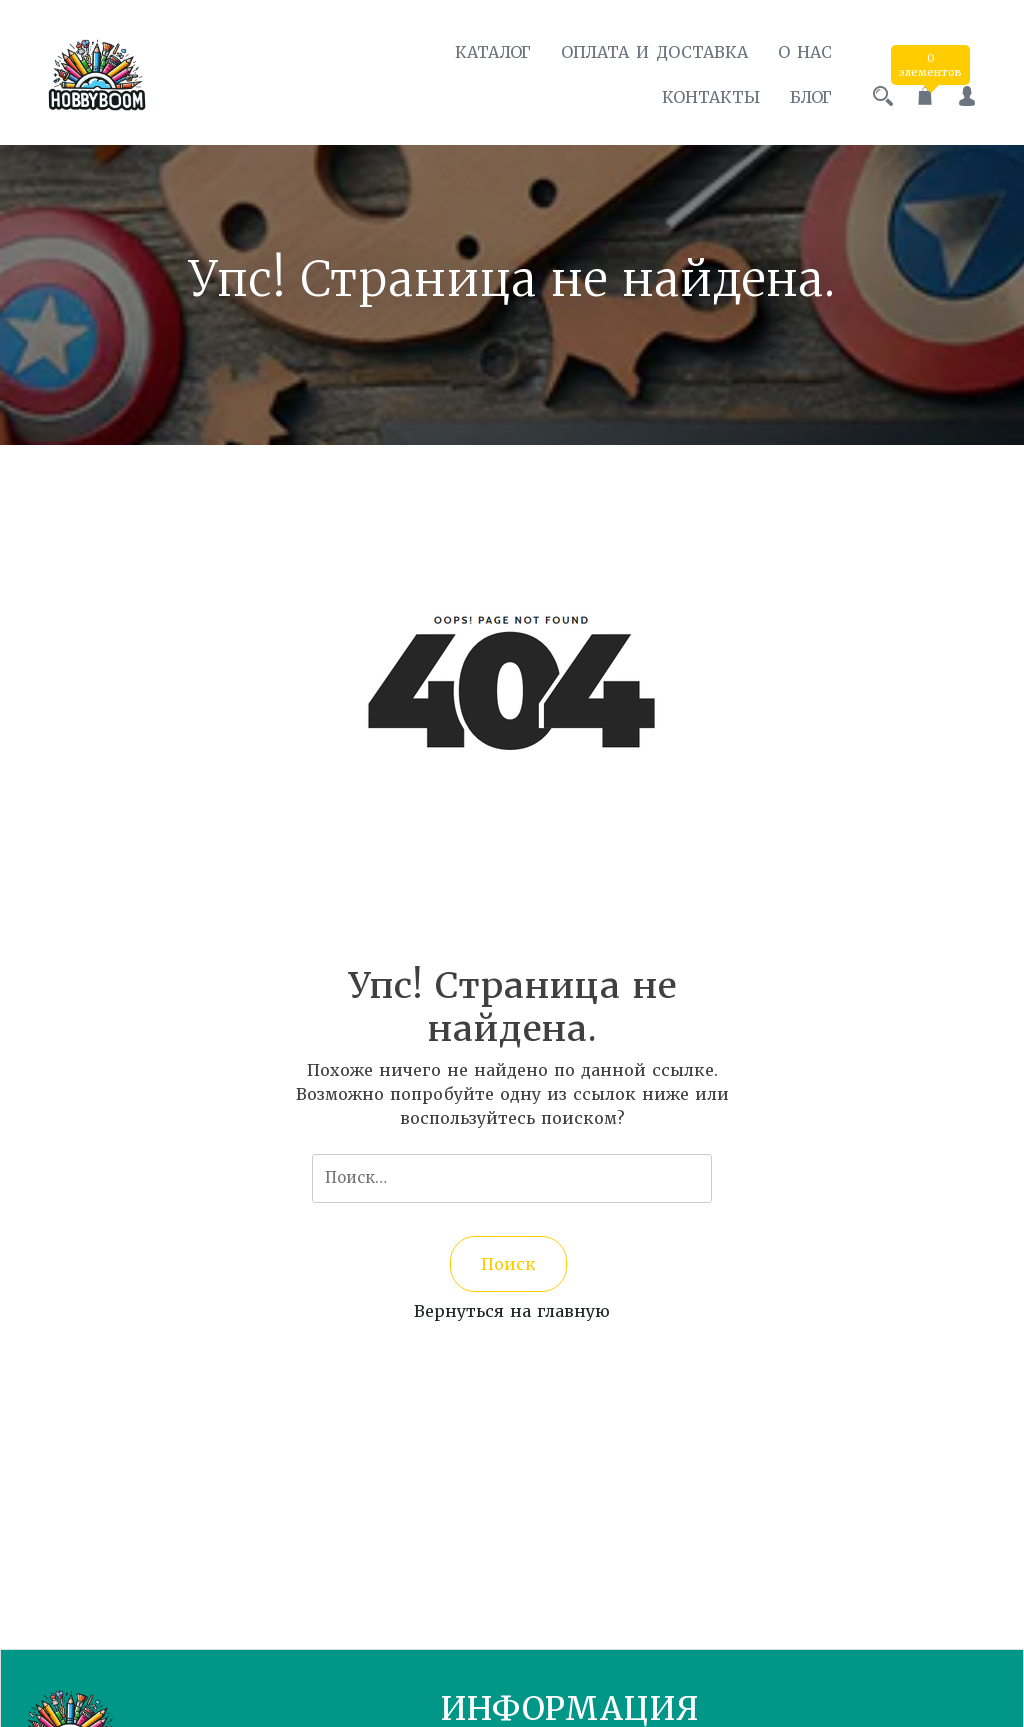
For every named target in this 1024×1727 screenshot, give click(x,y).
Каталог (493, 52)
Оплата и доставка (654, 52)
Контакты (711, 97)
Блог (811, 97)
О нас (805, 52)
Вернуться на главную (512, 1311)
